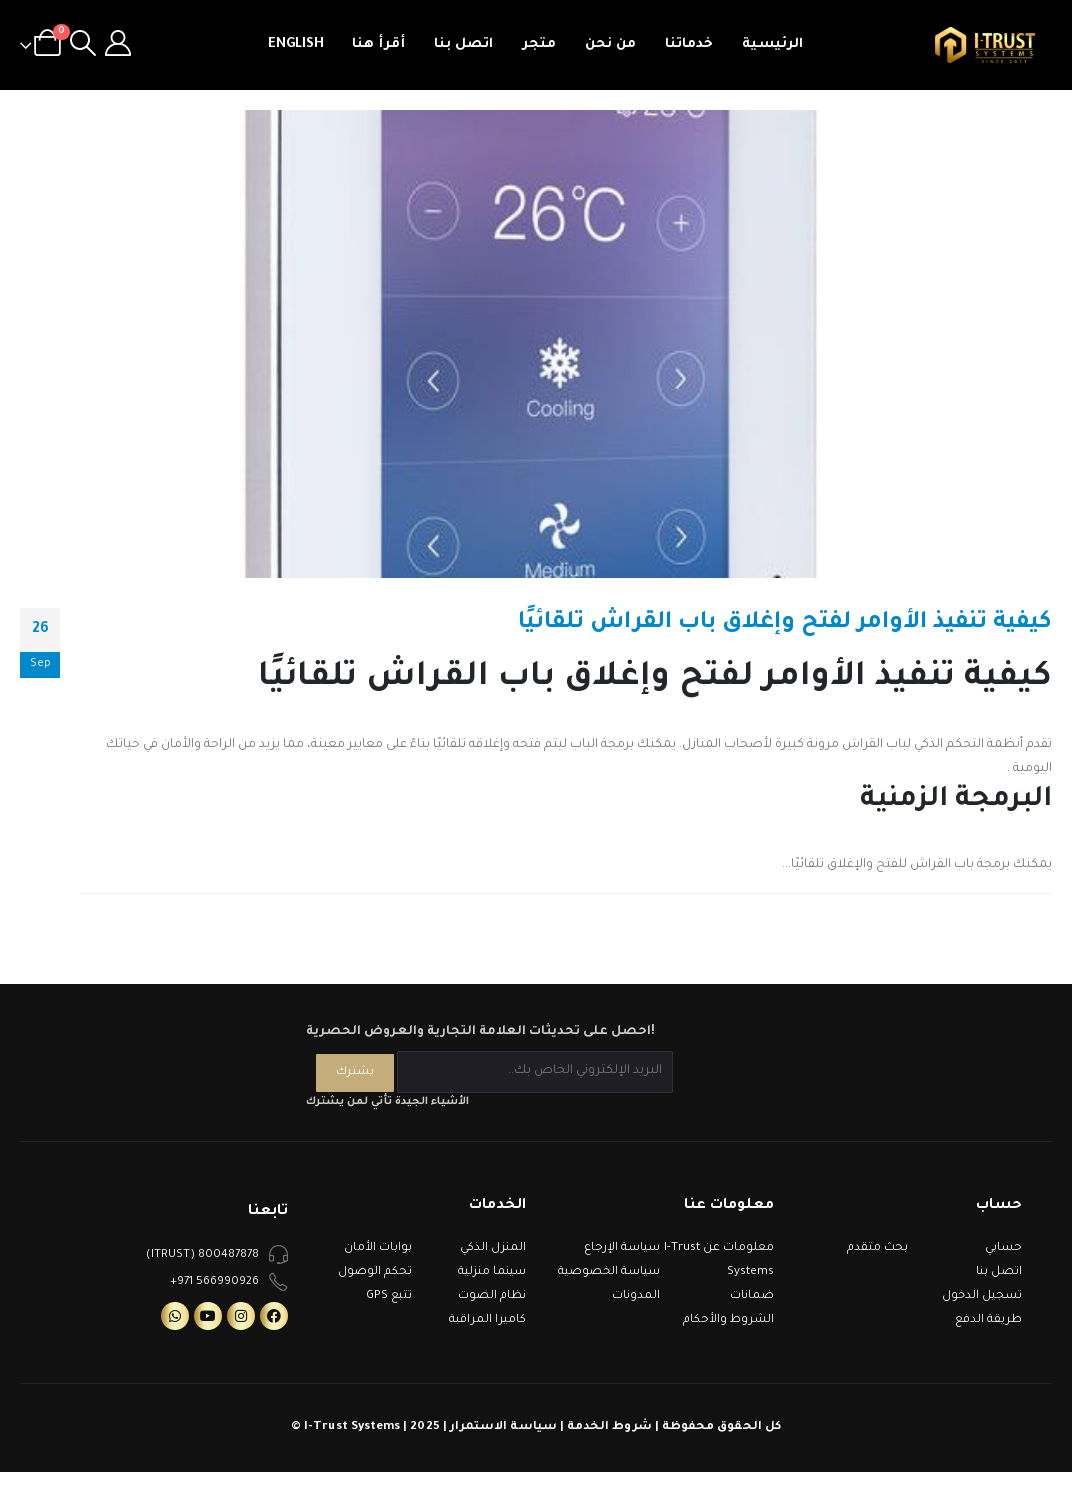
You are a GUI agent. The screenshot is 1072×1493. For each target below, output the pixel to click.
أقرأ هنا (378, 44)
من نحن (610, 44)
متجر (539, 44)
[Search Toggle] (82, 45)
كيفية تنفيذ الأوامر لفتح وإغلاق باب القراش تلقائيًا (785, 623)
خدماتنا (689, 44)
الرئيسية (772, 44)
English (296, 44)
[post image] (536, 344)
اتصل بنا (463, 44)
